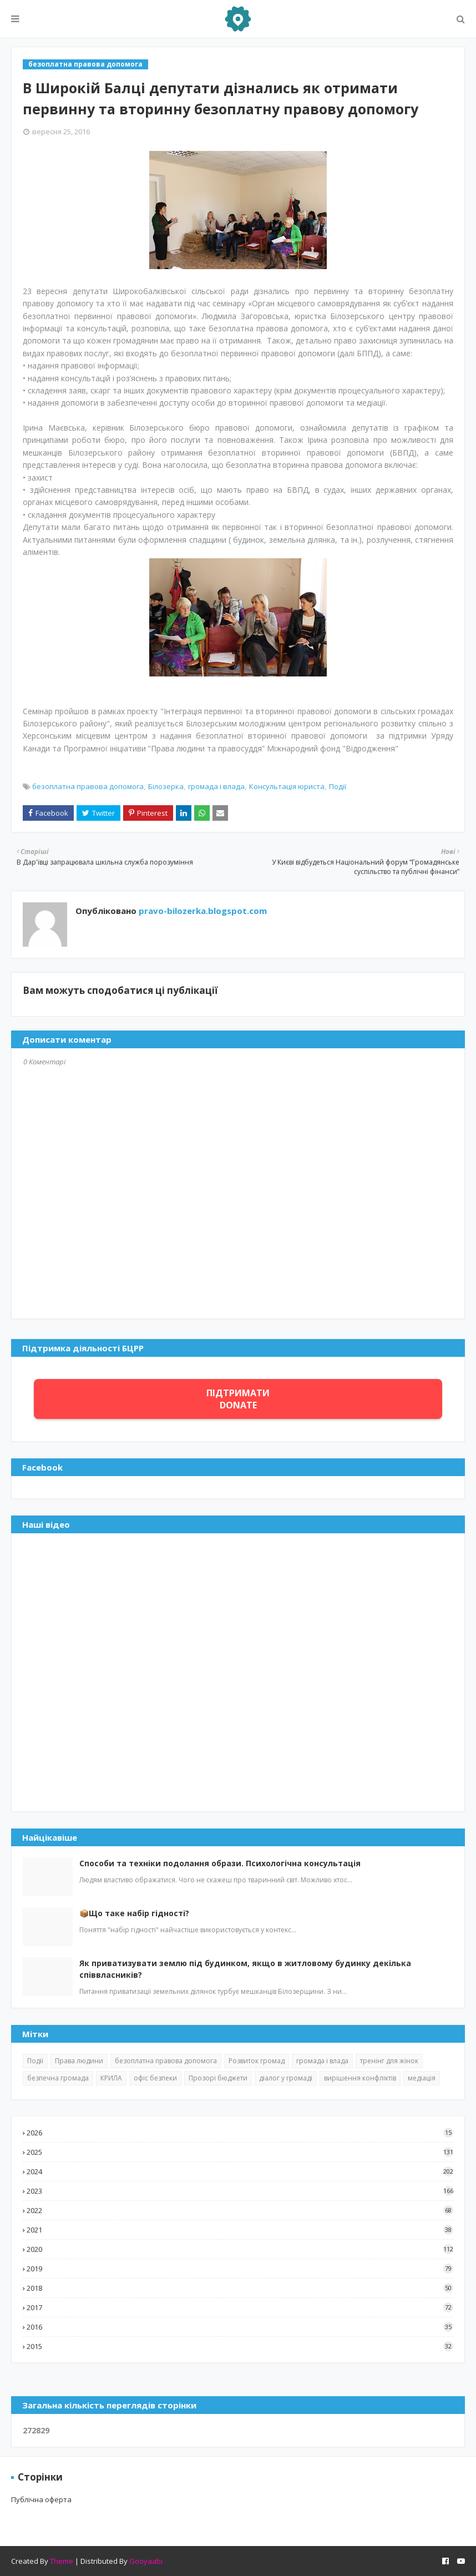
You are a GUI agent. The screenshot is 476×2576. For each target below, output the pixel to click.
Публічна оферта (41, 2499)
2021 (240, 2230)
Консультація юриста (287, 786)
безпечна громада (58, 2078)
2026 (240, 2133)
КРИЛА (111, 2078)
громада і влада (216, 786)
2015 (240, 2346)
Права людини (79, 2060)
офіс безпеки (155, 2078)
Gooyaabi (146, 2561)
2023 (240, 2191)
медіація (422, 2078)
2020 (240, 2249)
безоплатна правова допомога (88, 786)
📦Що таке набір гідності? (134, 1913)
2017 (240, 2307)
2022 (240, 2210)
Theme (61, 2561)
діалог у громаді (285, 2078)
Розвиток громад (257, 2060)
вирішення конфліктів (360, 2078)
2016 (240, 2327)
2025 (240, 2152)
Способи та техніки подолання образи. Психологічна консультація (220, 1863)
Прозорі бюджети (218, 2078)
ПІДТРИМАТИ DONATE (238, 1399)
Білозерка (166, 786)
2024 (240, 2171)
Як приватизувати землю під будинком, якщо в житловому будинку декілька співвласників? (245, 1969)
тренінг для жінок (389, 2060)
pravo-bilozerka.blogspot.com (201, 910)
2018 (240, 2288)
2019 (240, 2269)
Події (337, 786)
